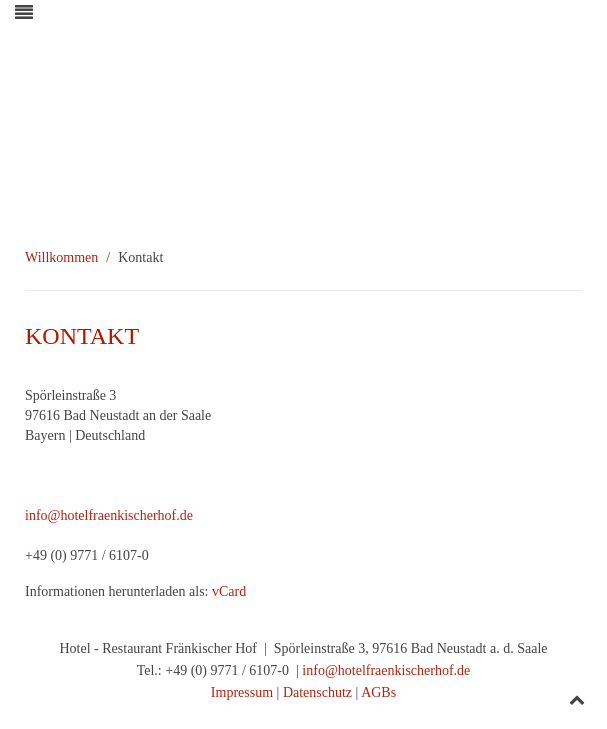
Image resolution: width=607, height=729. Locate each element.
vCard (229, 591)
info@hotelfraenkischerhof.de (109, 515)
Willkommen (61, 257)
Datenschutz (317, 692)
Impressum (242, 692)
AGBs (378, 692)
